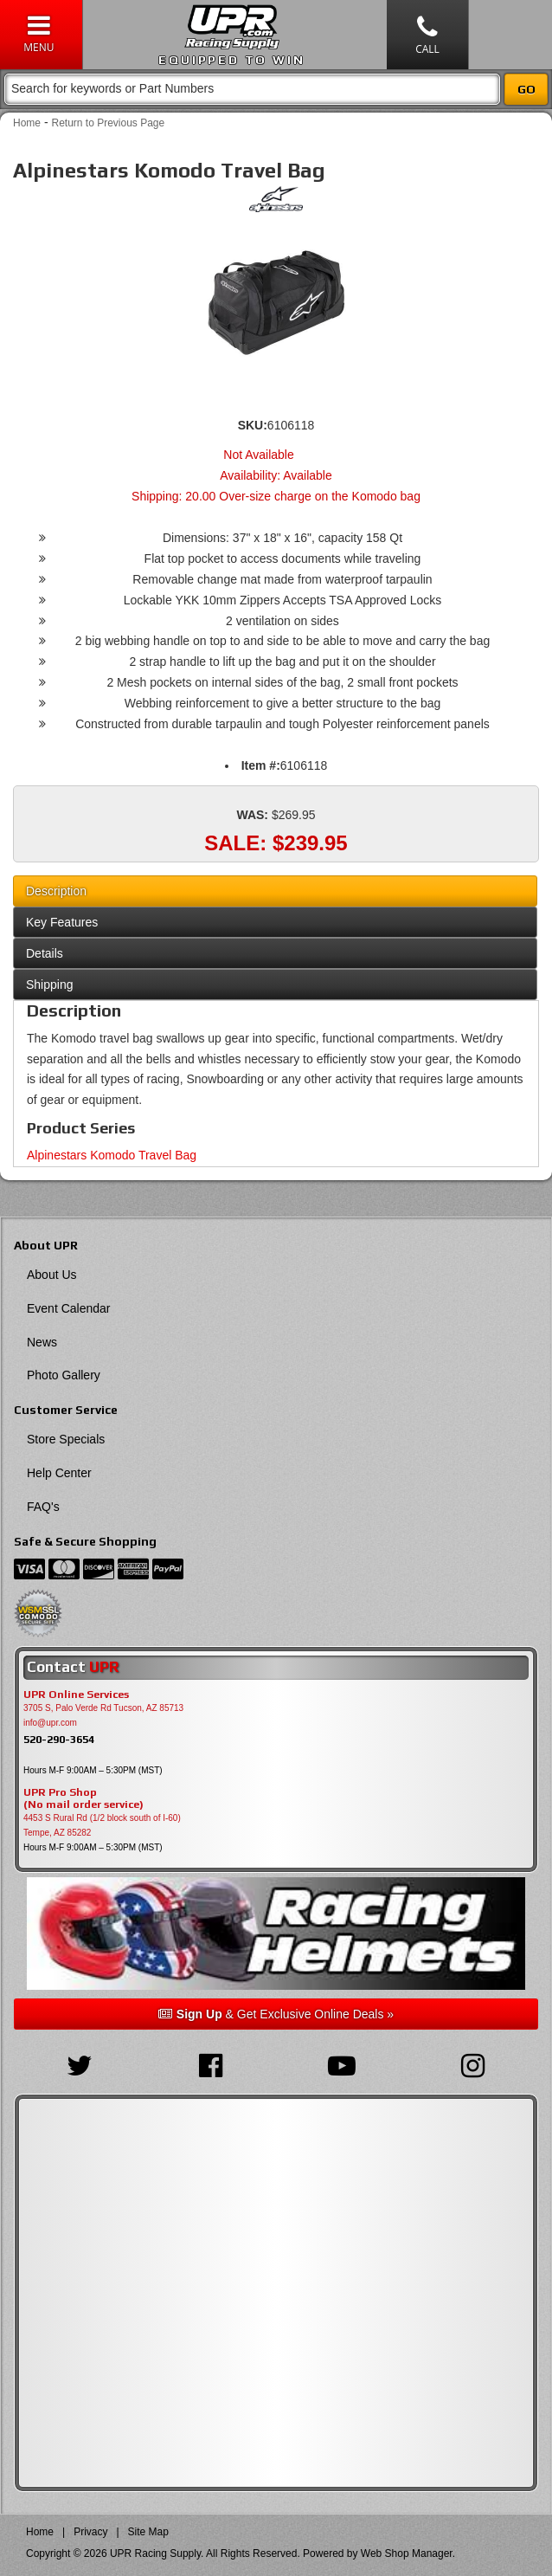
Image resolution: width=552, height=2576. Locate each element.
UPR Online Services (76, 1694)
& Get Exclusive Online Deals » (276, 2014)
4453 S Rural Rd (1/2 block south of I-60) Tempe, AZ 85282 (102, 1825)
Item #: (260, 765)
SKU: (252, 425)
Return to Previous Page (107, 123)
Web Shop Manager (407, 2553)
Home (27, 123)
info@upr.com (50, 1722)
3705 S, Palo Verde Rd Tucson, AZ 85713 (103, 1708)
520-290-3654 (58, 1739)
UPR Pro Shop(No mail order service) (83, 1798)
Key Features (62, 922)
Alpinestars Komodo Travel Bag (111, 1155)
